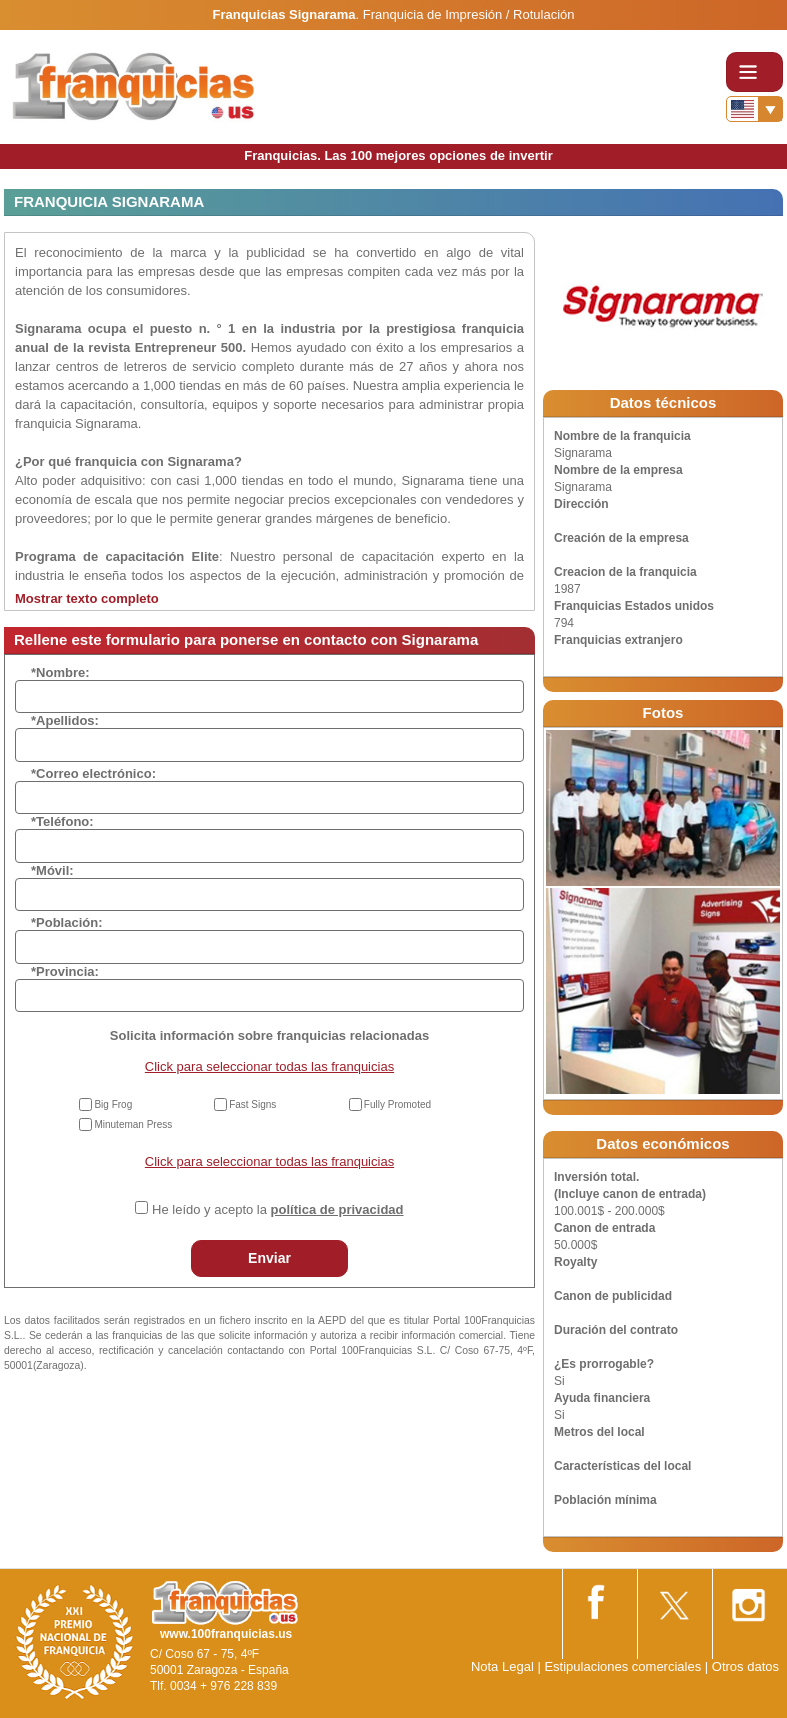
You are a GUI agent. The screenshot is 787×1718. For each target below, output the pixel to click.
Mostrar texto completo (87, 598)
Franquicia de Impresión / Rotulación (469, 14)
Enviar (269, 1258)
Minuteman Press (133, 1124)
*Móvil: (52, 870)
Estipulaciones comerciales (624, 1666)
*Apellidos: (65, 720)
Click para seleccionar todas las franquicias (269, 1066)
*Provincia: (65, 971)
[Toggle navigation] (754, 72)
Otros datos (745, 1666)
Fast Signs (252, 1104)
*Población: (67, 922)
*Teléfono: (62, 821)
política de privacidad (337, 1209)
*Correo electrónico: (93, 773)
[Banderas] (754, 109)
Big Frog (113, 1104)
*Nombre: (60, 672)
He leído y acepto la (277, 1209)
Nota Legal (502, 1666)
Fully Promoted (397, 1104)
